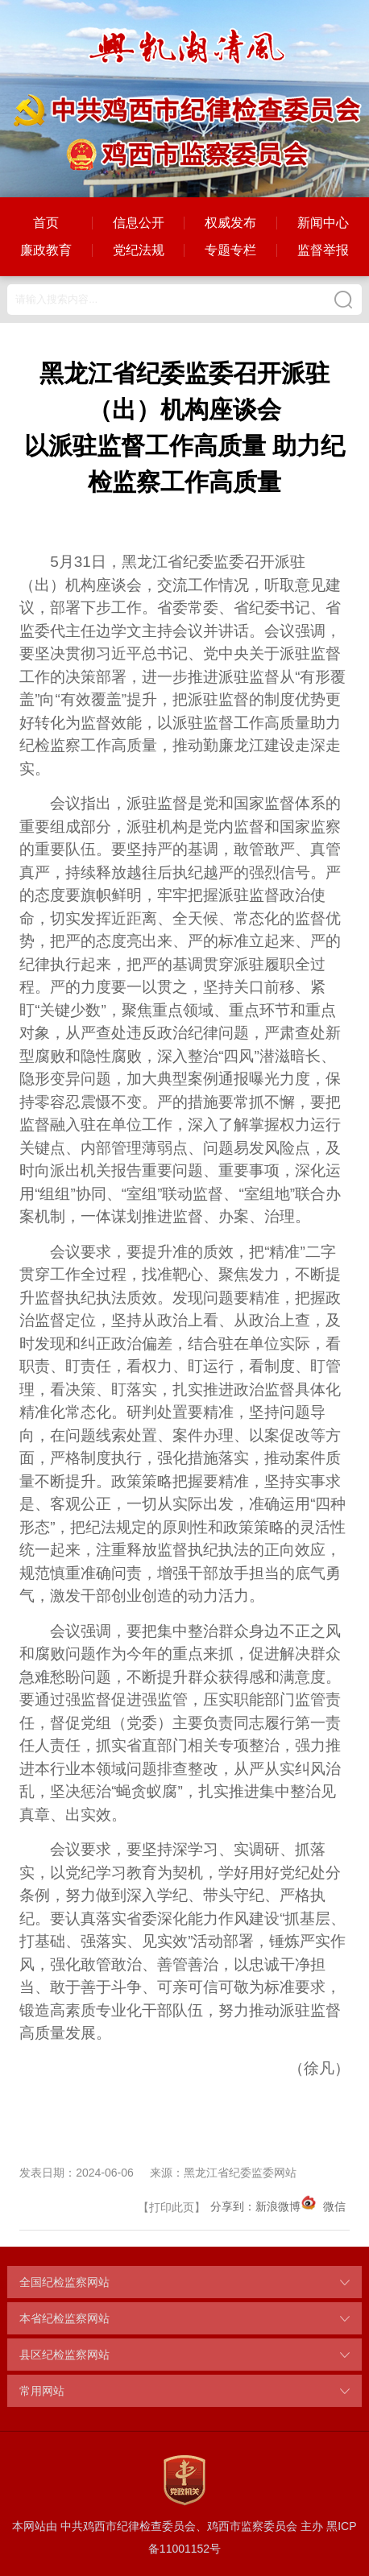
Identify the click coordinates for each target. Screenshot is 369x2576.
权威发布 (230, 222)
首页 (46, 222)
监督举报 (323, 250)
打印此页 (171, 2207)
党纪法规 (138, 250)
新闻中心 (323, 222)
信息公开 (138, 222)
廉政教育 (46, 250)
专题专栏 (230, 250)
